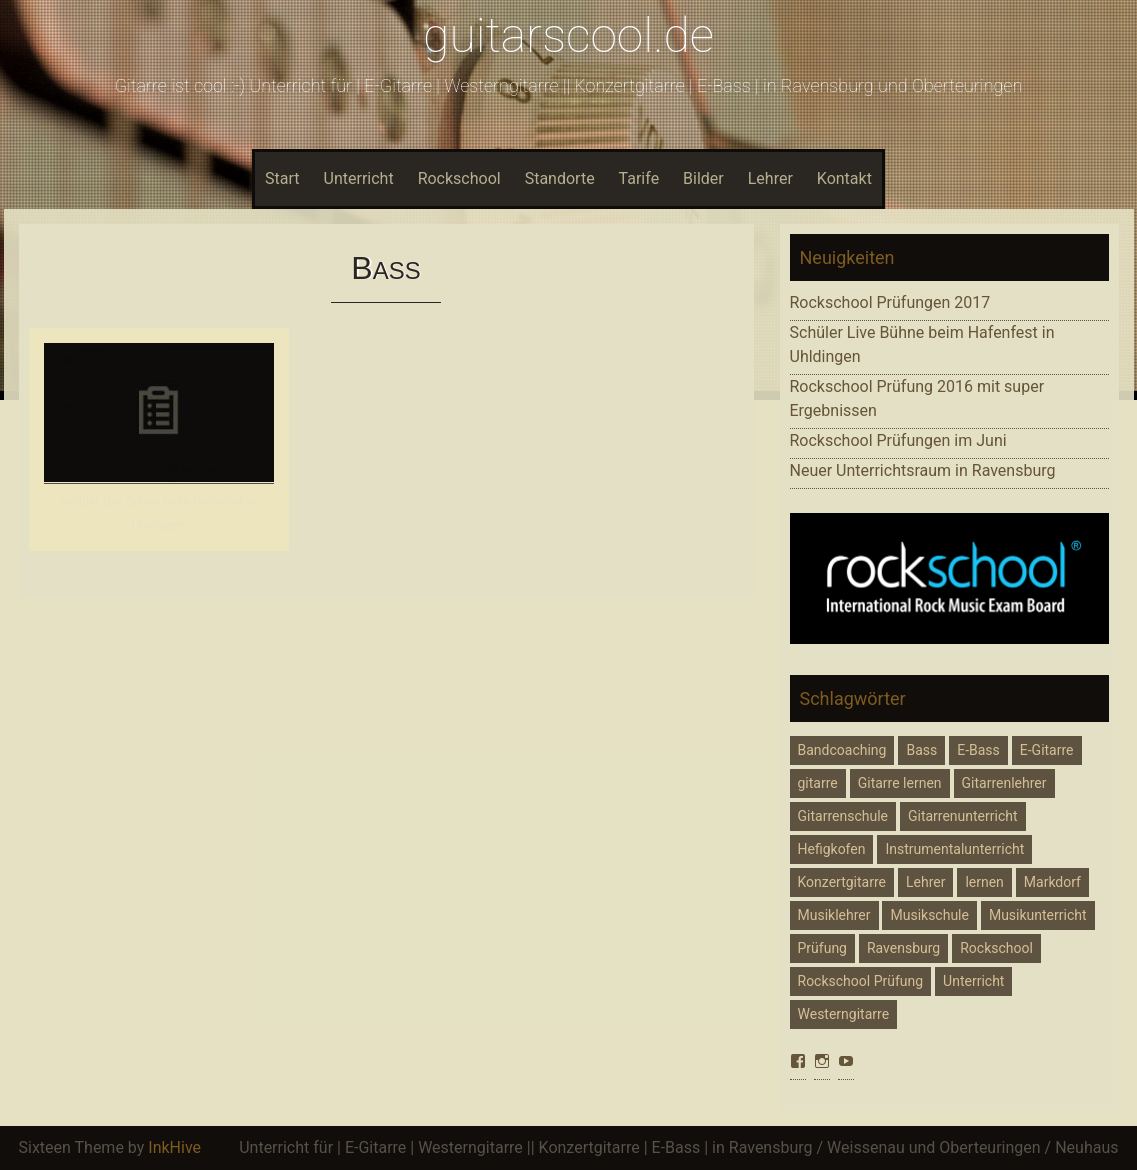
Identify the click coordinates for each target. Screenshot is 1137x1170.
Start (282, 178)
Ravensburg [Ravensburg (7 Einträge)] (903, 948)
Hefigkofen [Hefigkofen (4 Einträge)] (832, 849)
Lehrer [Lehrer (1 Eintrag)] (925, 882)
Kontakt (844, 178)
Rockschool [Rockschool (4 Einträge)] (996, 948)
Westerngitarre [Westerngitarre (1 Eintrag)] (844, 1014)
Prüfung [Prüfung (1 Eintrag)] (822, 948)
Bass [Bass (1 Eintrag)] (921, 750)
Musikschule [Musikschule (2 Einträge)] (929, 915)
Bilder (703, 178)
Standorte (560, 178)
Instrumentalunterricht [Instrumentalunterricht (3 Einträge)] (954, 849)
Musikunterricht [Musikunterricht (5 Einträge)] (1038, 915)
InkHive (174, 1147)
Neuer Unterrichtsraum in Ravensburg (923, 470)
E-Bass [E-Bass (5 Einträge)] (978, 750)
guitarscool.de (568, 35)
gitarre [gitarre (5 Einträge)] (818, 783)
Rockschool (459, 178)
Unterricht (359, 178)
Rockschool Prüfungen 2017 (890, 302)
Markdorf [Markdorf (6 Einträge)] (1052, 882)
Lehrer (770, 178)
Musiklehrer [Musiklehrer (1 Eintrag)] (834, 915)
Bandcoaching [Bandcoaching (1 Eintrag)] (842, 750)
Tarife (639, 178)
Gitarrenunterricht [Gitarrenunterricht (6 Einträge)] (963, 816)
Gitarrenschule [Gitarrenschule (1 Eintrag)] (843, 816)
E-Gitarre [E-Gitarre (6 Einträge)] (1047, 750)
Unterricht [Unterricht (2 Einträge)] (973, 981)
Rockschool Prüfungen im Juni (898, 440)
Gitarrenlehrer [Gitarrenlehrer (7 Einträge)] (1004, 783)
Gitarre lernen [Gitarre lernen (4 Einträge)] (900, 783)
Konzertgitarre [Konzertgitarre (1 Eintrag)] (842, 882)
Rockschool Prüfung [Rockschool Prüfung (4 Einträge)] (861, 981)
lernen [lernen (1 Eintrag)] (984, 882)
